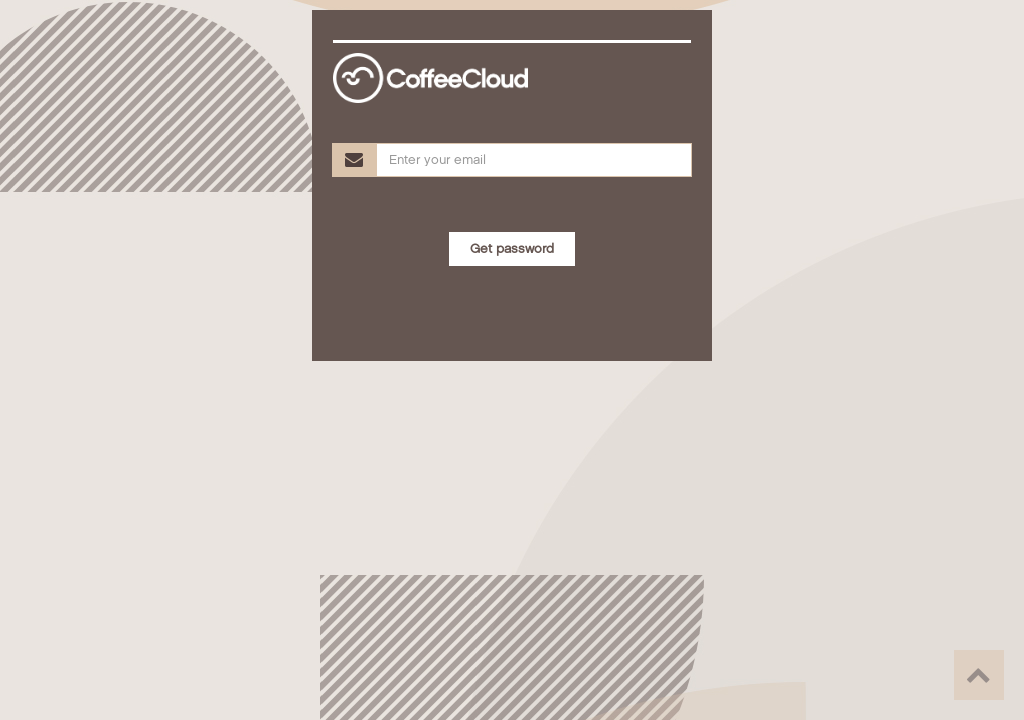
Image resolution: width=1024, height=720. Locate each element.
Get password (512, 249)
